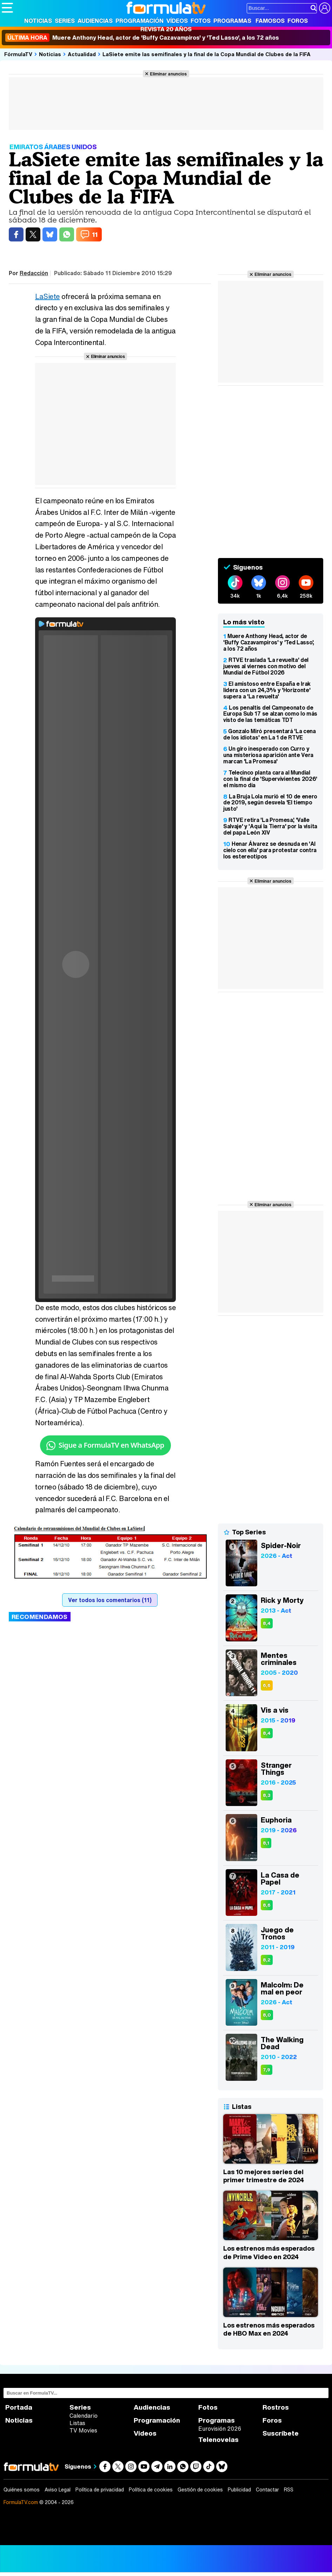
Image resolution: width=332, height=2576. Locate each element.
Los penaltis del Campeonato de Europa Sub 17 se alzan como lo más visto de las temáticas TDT (270, 713)
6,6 (267, 1685)
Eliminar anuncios (168, 74)
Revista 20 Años (166, 29)
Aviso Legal (58, 2489)
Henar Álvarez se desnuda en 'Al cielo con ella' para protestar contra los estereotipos (270, 850)
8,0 (267, 2015)
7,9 (266, 2069)
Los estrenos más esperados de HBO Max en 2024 (268, 2329)
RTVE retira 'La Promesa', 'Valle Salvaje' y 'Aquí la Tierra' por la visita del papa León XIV (270, 826)
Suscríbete (281, 2433)
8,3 (267, 1795)
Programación (139, 20)
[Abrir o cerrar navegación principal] (7, 8)
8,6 (267, 1905)
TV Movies (83, 2430)
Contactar (267, 2489)
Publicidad (239, 2489)
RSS (288, 2489)
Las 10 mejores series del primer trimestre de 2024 (263, 2176)
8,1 (266, 1843)
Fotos (201, 20)
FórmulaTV (18, 54)
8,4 (267, 1623)
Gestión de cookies (200, 2489)
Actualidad (82, 54)
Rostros (276, 2407)
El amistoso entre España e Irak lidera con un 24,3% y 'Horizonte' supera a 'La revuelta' (267, 690)
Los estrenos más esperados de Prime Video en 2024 (268, 2252)
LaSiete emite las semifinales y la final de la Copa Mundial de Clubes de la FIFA (206, 54)
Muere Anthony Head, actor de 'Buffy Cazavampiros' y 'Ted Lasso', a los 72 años (142, 37)
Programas (232, 20)
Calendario (83, 2415)
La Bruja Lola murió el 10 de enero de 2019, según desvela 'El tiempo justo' (270, 802)
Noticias (38, 20)
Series (65, 20)
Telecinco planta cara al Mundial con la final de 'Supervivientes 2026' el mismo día (270, 778)
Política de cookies (151, 2489)
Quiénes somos (22, 2489)
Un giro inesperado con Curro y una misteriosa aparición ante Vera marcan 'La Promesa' (268, 754)
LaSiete (47, 296)
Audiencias (95, 20)
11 (95, 234)
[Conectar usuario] (324, 8)
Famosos (270, 20)
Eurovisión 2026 (219, 2428)
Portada (18, 2407)
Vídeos (177, 20)
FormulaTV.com (21, 2502)
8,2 (267, 1960)
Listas (77, 2423)
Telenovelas (218, 2440)
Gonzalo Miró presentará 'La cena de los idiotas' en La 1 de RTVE (269, 734)
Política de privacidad (99, 2489)
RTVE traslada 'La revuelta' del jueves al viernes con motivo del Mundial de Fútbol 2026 (265, 666)
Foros (297, 20)
